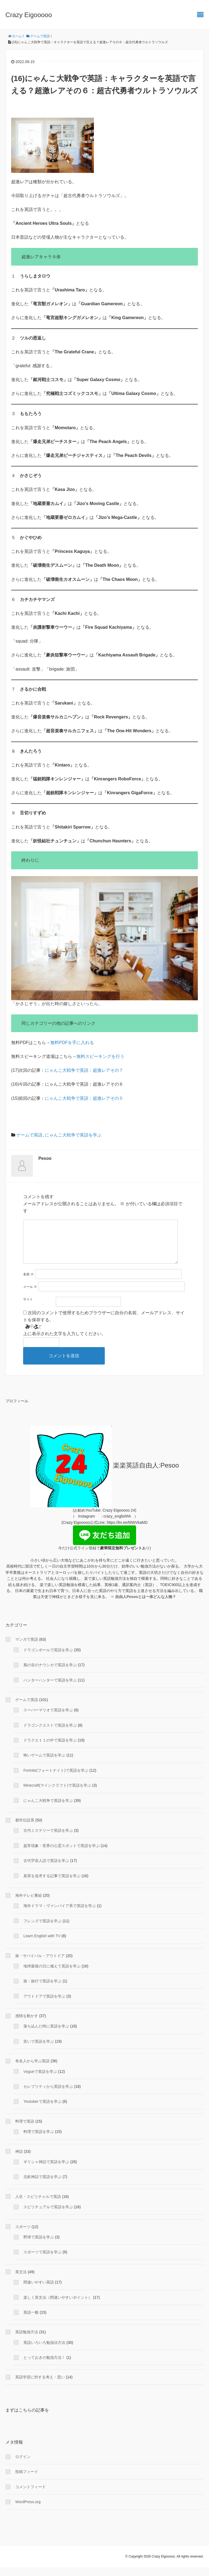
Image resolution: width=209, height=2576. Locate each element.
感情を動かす (26, 2024)
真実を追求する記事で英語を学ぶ (52, 1884)
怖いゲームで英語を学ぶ (44, 1764)
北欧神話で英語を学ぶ (42, 2185)
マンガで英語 (26, 1648)
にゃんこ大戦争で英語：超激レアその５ (84, 1098)
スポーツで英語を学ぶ (42, 2261)
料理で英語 (24, 2130)
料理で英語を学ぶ (38, 2140)
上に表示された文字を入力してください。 (64, 1342)
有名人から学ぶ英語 (32, 2069)
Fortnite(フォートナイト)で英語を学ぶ (55, 1779)
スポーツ (22, 2235)
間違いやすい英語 (38, 2291)
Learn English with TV (41, 1944)
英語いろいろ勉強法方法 (44, 2351)
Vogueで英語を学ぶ (40, 2080)
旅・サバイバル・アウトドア (40, 1964)
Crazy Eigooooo (28, 14)
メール (30, 1295)
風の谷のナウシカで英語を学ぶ (50, 1673)
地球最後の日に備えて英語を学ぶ (52, 1975)
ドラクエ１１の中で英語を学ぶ (50, 1749)
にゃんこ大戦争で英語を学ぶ (73, 1135)
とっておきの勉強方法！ (44, 2366)
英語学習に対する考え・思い (40, 2386)
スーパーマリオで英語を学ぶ (48, 1719)
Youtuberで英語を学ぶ (42, 2110)
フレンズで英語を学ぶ (42, 1929)
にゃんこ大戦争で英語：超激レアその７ (84, 1070)
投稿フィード (26, 2480)
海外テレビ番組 (28, 1904)
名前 (28, 1283)
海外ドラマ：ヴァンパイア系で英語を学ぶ (59, 1914)
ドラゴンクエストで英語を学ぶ (50, 1734)
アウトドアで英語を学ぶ (44, 2005)
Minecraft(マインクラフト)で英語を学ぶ (57, 1794)
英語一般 (31, 2321)
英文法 (21, 2280)
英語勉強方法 (26, 2340)
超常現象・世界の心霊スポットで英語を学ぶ (61, 1854)
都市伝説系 (24, 1829)
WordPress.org (28, 2510)
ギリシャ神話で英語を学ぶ (46, 2170)
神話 (19, 2160)
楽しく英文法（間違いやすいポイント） (57, 2306)
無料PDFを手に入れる (72, 1042)
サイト (28, 1308)
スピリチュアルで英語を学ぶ (48, 2215)
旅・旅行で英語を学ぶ (42, 1990)
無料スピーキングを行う (100, 1056)
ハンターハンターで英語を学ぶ (50, 1689)
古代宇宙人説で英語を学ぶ (46, 1869)
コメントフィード (30, 2495)
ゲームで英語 (29, 1135)
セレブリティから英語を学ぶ (48, 2095)
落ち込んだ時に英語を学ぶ (46, 2035)
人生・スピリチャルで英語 (38, 2205)
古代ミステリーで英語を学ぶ (48, 1839)
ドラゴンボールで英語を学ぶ (48, 1658)
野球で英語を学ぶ (38, 2246)
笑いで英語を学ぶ (38, 2050)
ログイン (22, 2465)
